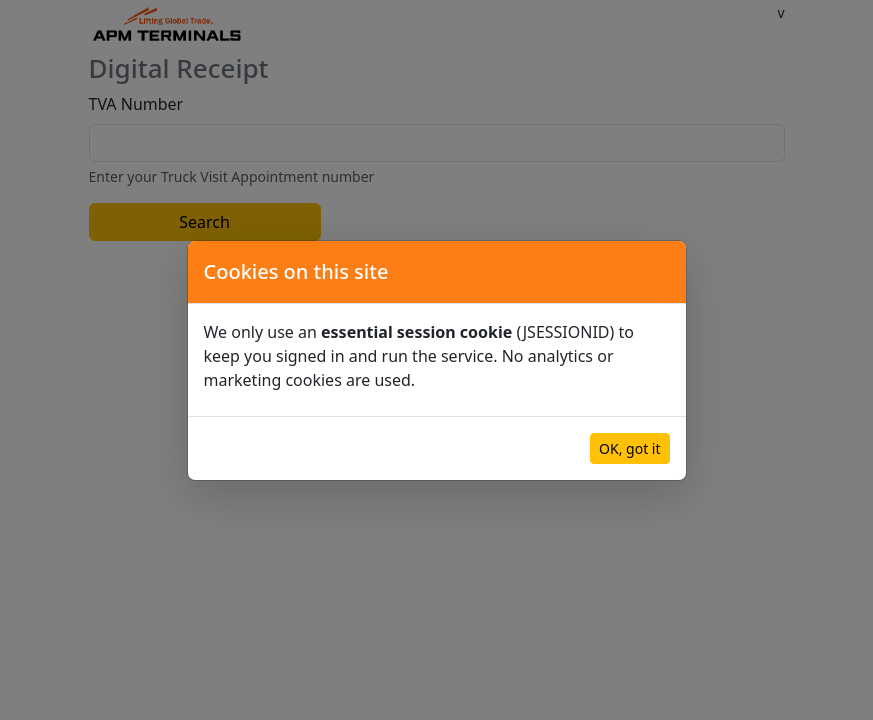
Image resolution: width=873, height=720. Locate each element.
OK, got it (629, 448)
